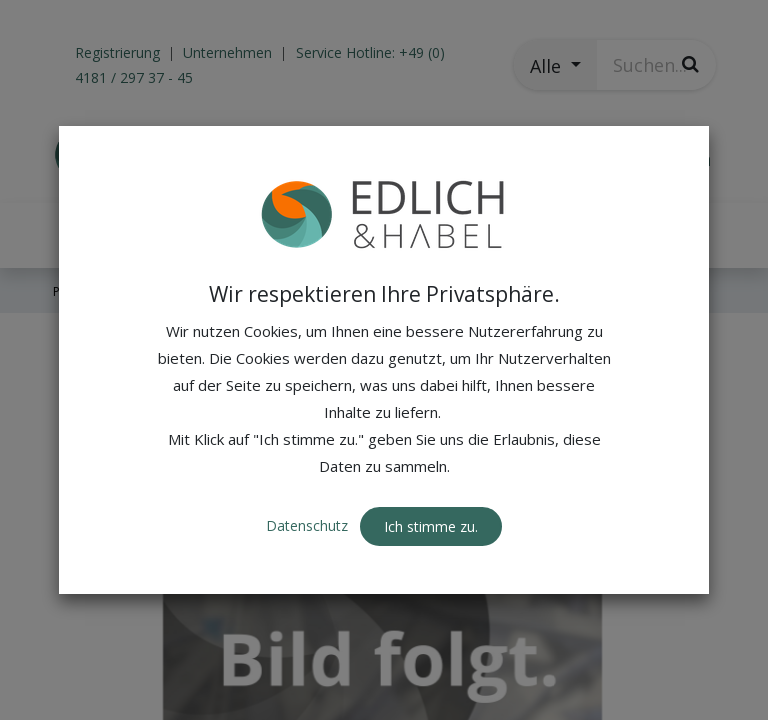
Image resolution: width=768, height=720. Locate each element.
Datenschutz (309, 525)
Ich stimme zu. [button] (431, 526)
